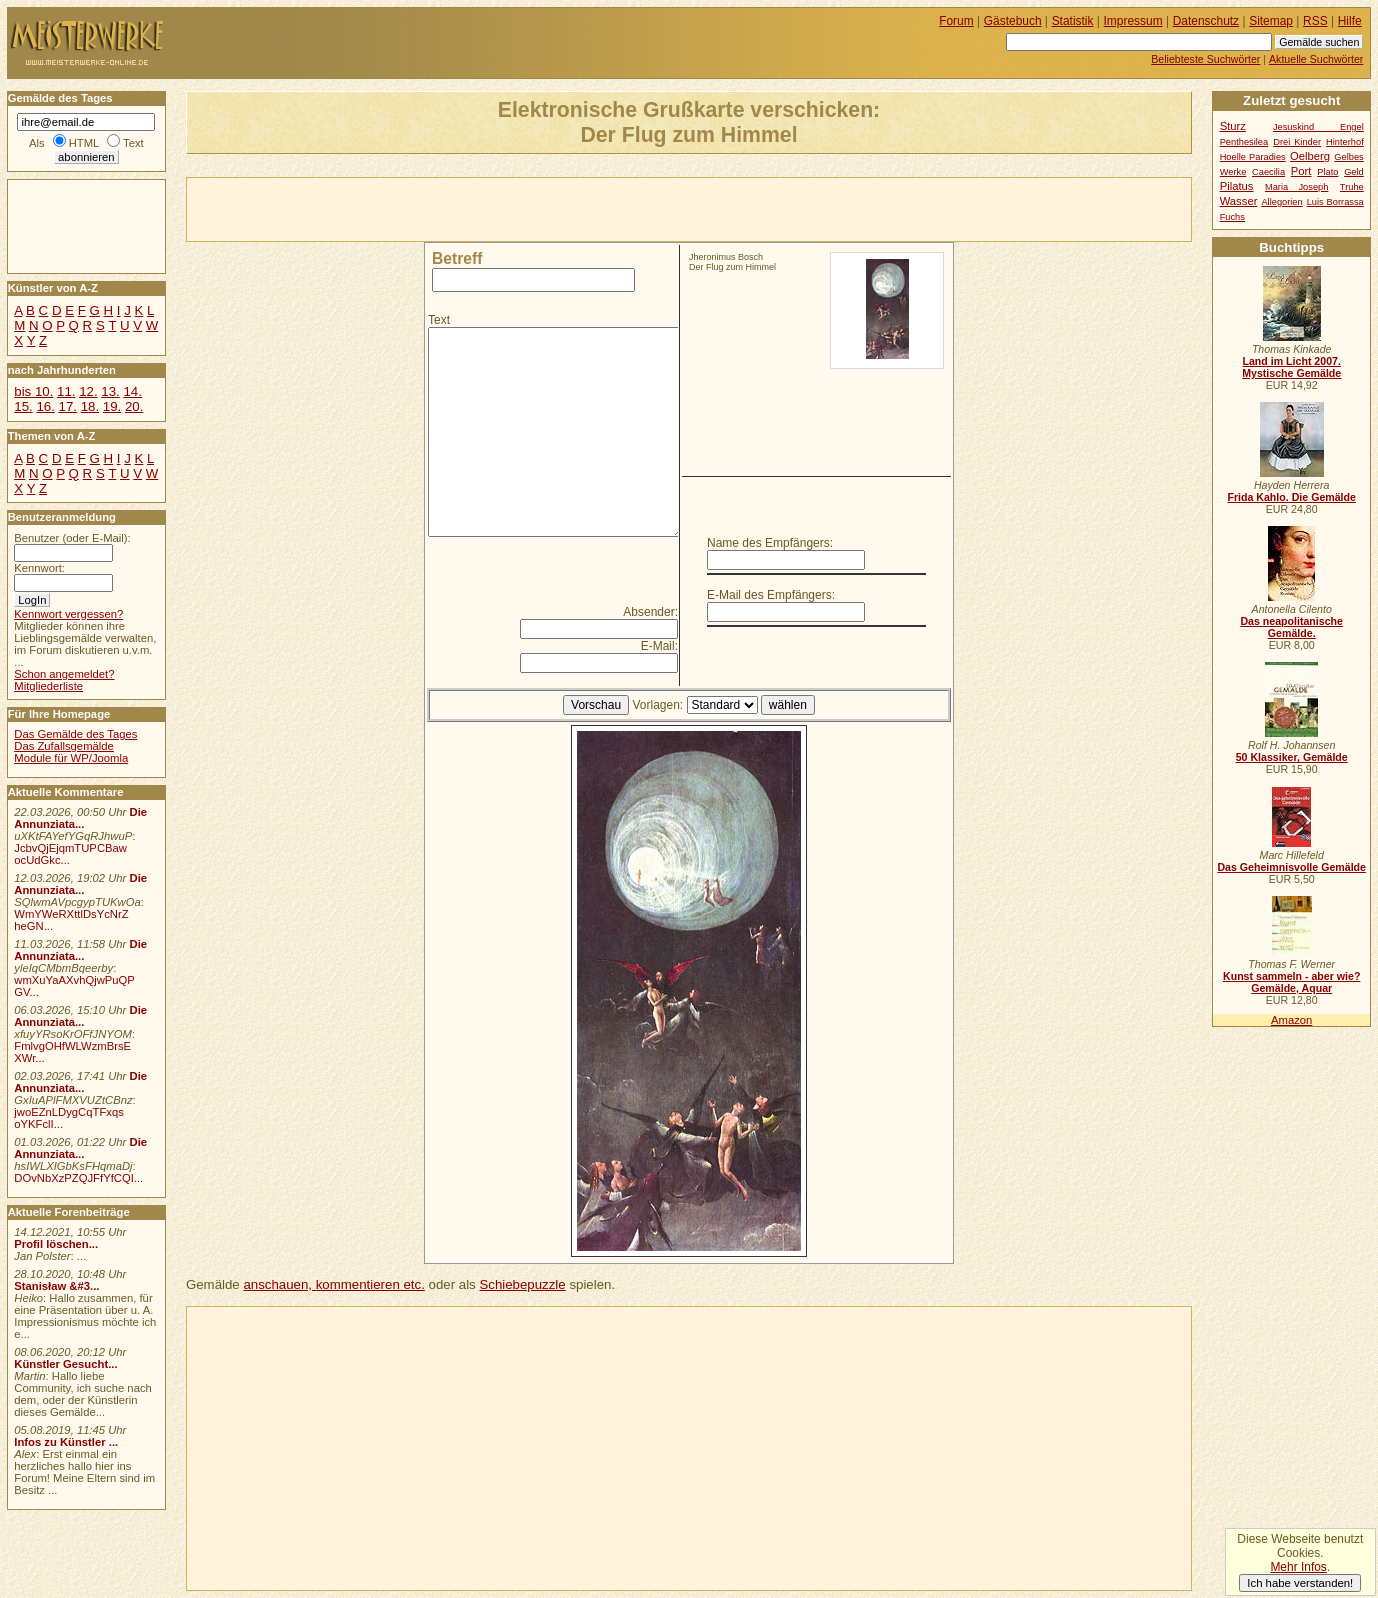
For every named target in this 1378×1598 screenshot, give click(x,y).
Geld (1354, 172)
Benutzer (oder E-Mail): (72, 538)
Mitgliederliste (48, 686)
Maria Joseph (1296, 187)
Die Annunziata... (80, 818)
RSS (1315, 21)
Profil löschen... (56, 1244)
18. (90, 406)
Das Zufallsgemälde (64, 746)
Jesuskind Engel (1318, 127)
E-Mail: (659, 646)
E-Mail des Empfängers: (771, 595)
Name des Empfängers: (770, 543)
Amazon (1291, 1020)
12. (88, 391)
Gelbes (1348, 157)
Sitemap (1271, 21)
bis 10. (33, 391)
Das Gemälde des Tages (75, 734)
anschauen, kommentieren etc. (333, 1284)
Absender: (650, 612)
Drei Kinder (1297, 142)
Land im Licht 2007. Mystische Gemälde (1291, 367)
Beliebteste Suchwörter (1205, 59)
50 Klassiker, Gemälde (1292, 757)
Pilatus (1237, 186)
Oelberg (1310, 156)
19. (112, 406)
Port (1301, 171)
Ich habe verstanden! (1300, 1583)
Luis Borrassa (1335, 202)
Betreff (457, 258)
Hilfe (1350, 21)
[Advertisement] (421, 208)
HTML (84, 143)
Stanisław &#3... (56, 1286)
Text (439, 320)
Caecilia (1268, 172)
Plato (1327, 172)
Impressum (1133, 21)
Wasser (1239, 201)
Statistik (1073, 21)
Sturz (1233, 126)
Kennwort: (39, 568)
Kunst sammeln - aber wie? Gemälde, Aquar (1291, 982)
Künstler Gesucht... (65, 1364)
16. (45, 406)
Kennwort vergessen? (68, 614)
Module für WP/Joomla (71, 758)
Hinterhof (1345, 142)
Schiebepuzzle (522, 1284)
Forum (956, 21)
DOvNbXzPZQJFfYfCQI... (78, 1178)
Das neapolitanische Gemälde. (1291, 627)
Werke (1233, 172)
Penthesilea (1244, 142)
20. (134, 406)
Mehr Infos (1298, 1567)
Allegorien (1281, 202)
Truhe (1352, 187)
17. (68, 406)
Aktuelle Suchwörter (1316, 59)
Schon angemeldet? (64, 674)
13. (110, 391)
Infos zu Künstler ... (66, 1442)
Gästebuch (1013, 21)
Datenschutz (1206, 21)
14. (132, 391)
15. (23, 406)
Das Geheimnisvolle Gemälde (1291, 867)
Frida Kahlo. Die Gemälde (1291, 497)
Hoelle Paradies (1253, 157)
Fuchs (1232, 217)
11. (66, 391)
